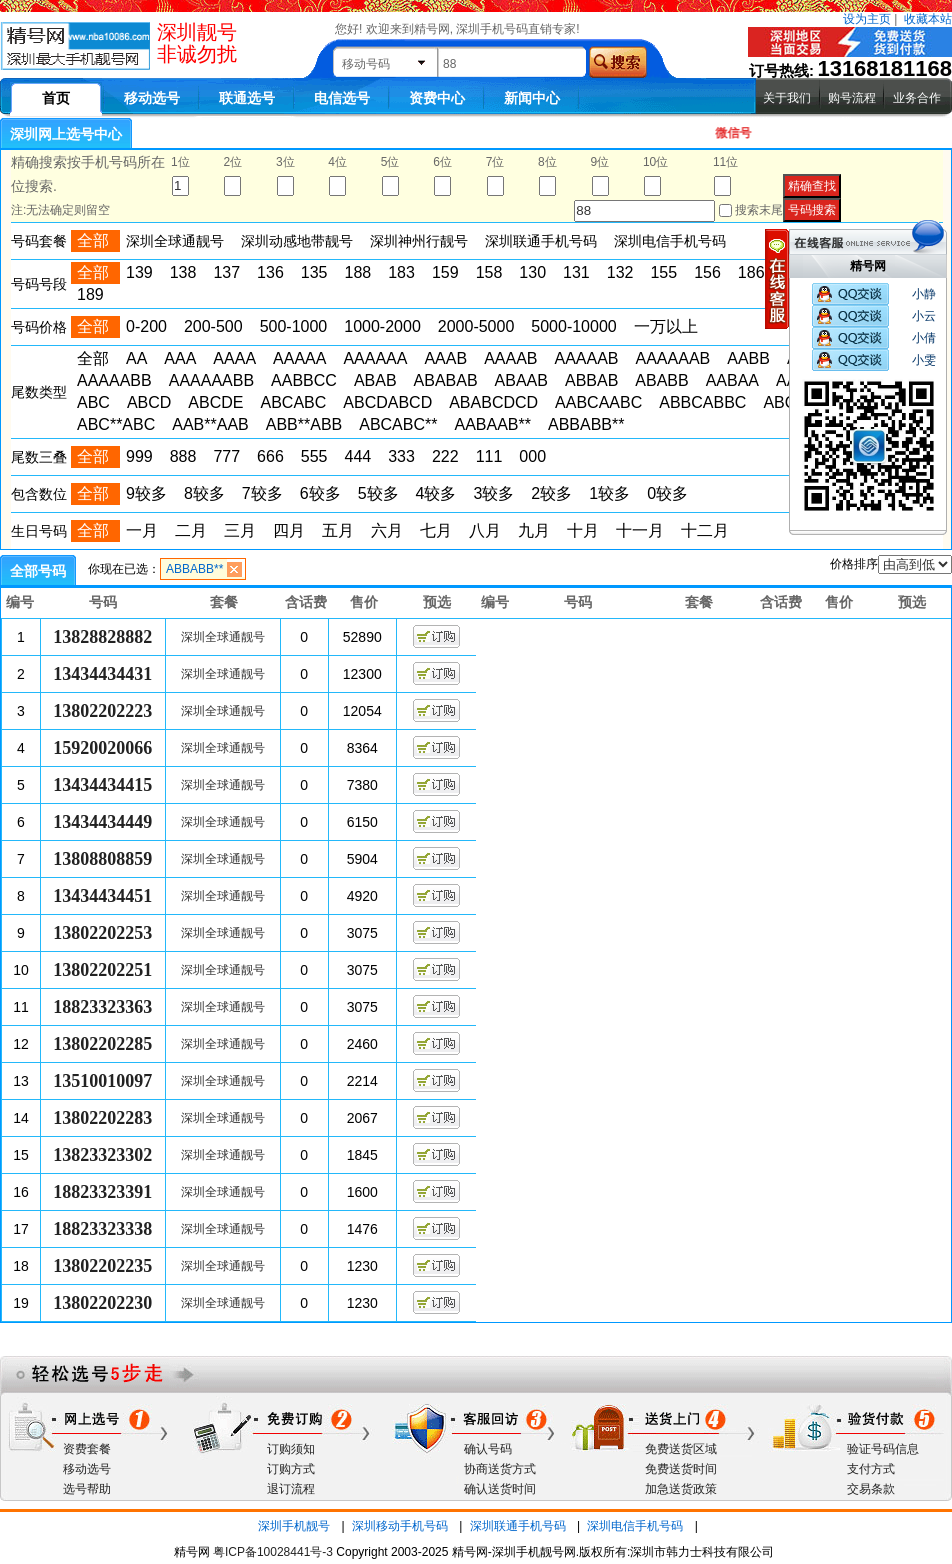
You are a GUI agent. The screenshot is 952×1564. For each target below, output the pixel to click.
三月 (240, 530)
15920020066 (102, 748)
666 (270, 456)
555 (314, 456)
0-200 (146, 326)
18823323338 (102, 1229)
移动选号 (152, 98)
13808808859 (102, 859)
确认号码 (488, 1449)
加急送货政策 (681, 1489)
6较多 (320, 493)
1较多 (609, 493)
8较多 (204, 493)
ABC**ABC (116, 424)
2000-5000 (476, 326)
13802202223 (102, 711)
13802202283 (102, 1118)
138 (183, 272)
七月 (436, 530)
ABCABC (293, 402)
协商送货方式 (500, 1469)
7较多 (262, 493)
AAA (180, 358)
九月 (534, 530)
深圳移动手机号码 (400, 1526)
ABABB (661, 380)
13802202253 (102, 933)
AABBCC (304, 380)
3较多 (493, 493)
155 (663, 272)
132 (620, 272)
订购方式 (291, 1469)
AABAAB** (492, 424)
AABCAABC (598, 402)
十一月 (640, 530)
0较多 (667, 493)
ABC (93, 402)
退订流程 (291, 1489)
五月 (338, 530)
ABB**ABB (304, 424)
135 (314, 272)
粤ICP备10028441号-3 (273, 1552)
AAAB (445, 358)
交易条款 (871, 1489)
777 (226, 456)
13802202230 (102, 1303)
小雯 (924, 360)
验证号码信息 (883, 1449)
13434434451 (102, 896)
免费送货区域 (681, 1449)
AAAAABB (114, 380)
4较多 (436, 493)
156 (707, 272)
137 (226, 272)
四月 (289, 530)
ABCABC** (398, 424)
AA (136, 358)
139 (139, 272)
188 (358, 272)
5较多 (378, 493)
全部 (93, 358)
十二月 (705, 530)
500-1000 (294, 326)
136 (270, 272)
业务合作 (917, 98)
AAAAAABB (211, 380)
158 (489, 272)
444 (358, 456)
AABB (748, 358)
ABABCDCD (493, 402)
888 (183, 456)
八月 (485, 530)
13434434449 (102, 822)
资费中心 (437, 98)
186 (751, 272)
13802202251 (102, 970)
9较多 (146, 493)
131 (576, 272)
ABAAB (521, 380)
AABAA (732, 380)
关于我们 (787, 98)
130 (532, 272)
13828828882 (102, 637)
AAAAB (510, 358)
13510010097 (102, 1081)
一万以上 (666, 326)
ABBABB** (586, 424)
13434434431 (102, 674)
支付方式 (871, 1469)
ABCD (149, 402)
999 (139, 456)
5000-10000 (573, 326)
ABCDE (215, 402)
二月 (191, 530)
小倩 (924, 338)
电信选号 (342, 98)
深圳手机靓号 (294, 1526)
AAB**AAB (210, 424)
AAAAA (299, 358)
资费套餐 (87, 1449)
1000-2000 (382, 326)
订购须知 (291, 1449)
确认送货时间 (500, 1489)
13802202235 (102, 1266)
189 (90, 294)
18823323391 (102, 1192)
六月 (387, 530)
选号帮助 (87, 1489)
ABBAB (591, 380)
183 (401, 272)
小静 (924, 294)
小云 (924, 316)
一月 (142, 530)
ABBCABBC (702, 402)
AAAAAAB (673, 358)
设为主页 (867, 19)
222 (445, 456)
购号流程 (852, 98)
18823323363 (102, 1007)
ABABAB (446, 380)
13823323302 (102, 1155)
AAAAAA (375, 358)
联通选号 (247, 98)
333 (401, 456)
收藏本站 (928, 19)
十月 (583, 530)
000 (532, 456)
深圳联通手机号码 (518, 1526)
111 (489, 456)
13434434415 (102, 785)
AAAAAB (586, 358)
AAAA (234, 358)
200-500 (213, 326)
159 (445, 272)
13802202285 (102, 1044)
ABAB (375, 380)
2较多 (551, 493)
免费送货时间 (681, 1469)
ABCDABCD (387, 402)
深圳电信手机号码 (635, 1526)
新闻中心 (532, 98)
